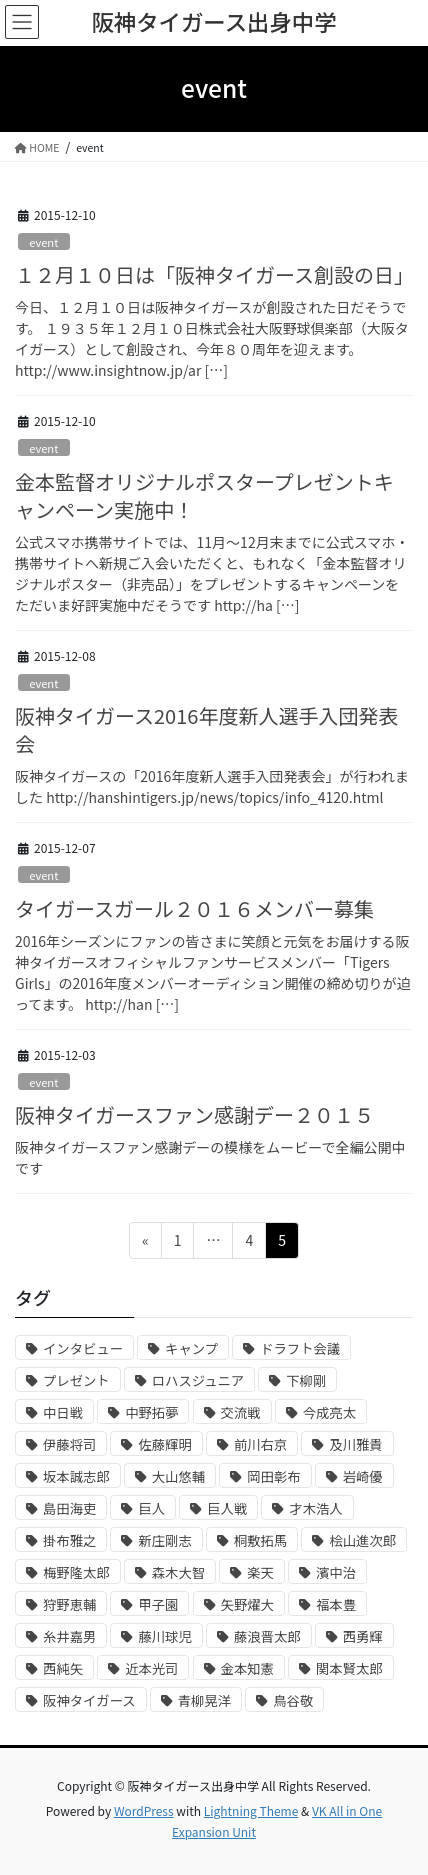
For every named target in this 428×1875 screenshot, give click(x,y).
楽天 (260, 1572)
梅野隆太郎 (76, 1572)
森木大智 (178, 1572)
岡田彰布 (273, 1476)
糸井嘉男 (69, 1636)
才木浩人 (315, 1508)
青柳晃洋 (204, 1700)
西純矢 (63, 1668)
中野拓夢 (151, 1412)
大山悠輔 (178, 1476)
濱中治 (336, 1572)
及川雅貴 (355, 1444)
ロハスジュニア (198, 1380)
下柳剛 (306, 1380)
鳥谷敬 (293, 1700)
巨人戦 (227, 1508)
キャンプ (191, 1348)
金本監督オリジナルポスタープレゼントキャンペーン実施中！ (204, 495)
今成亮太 (329, 1412)
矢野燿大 (247, 1604)
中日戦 (63, 1412)
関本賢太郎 (349, 1668)
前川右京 (260, 1444)
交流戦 (241, 1412)
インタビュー (83, 1348)
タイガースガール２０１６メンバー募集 (194, 908)
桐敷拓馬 (260, 1540)
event (43, 242)
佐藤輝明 (164, 1444)
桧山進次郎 (362, 1540)
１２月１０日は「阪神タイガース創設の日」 (214, 274)
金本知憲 (247, 1668)
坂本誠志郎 (76, 1476)
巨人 (151, 1508)
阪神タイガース (89, 1700)
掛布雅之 (69, 1540)
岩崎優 (363, 1476)
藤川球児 (164, 1636)
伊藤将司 (69, 1444)
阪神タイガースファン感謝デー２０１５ (194, 1114)
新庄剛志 (164, 1540)
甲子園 (158, 1604)
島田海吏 (69, 1508)
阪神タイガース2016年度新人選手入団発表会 (206, 729)
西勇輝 (363, 1636)
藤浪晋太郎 (267, 1636)
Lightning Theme (251, 1810)
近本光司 (151, 1668)
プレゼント (76, 1380)
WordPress (144, 1810)
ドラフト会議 (300, 1348)
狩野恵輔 (69, 1604)
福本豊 (336, 1604)
